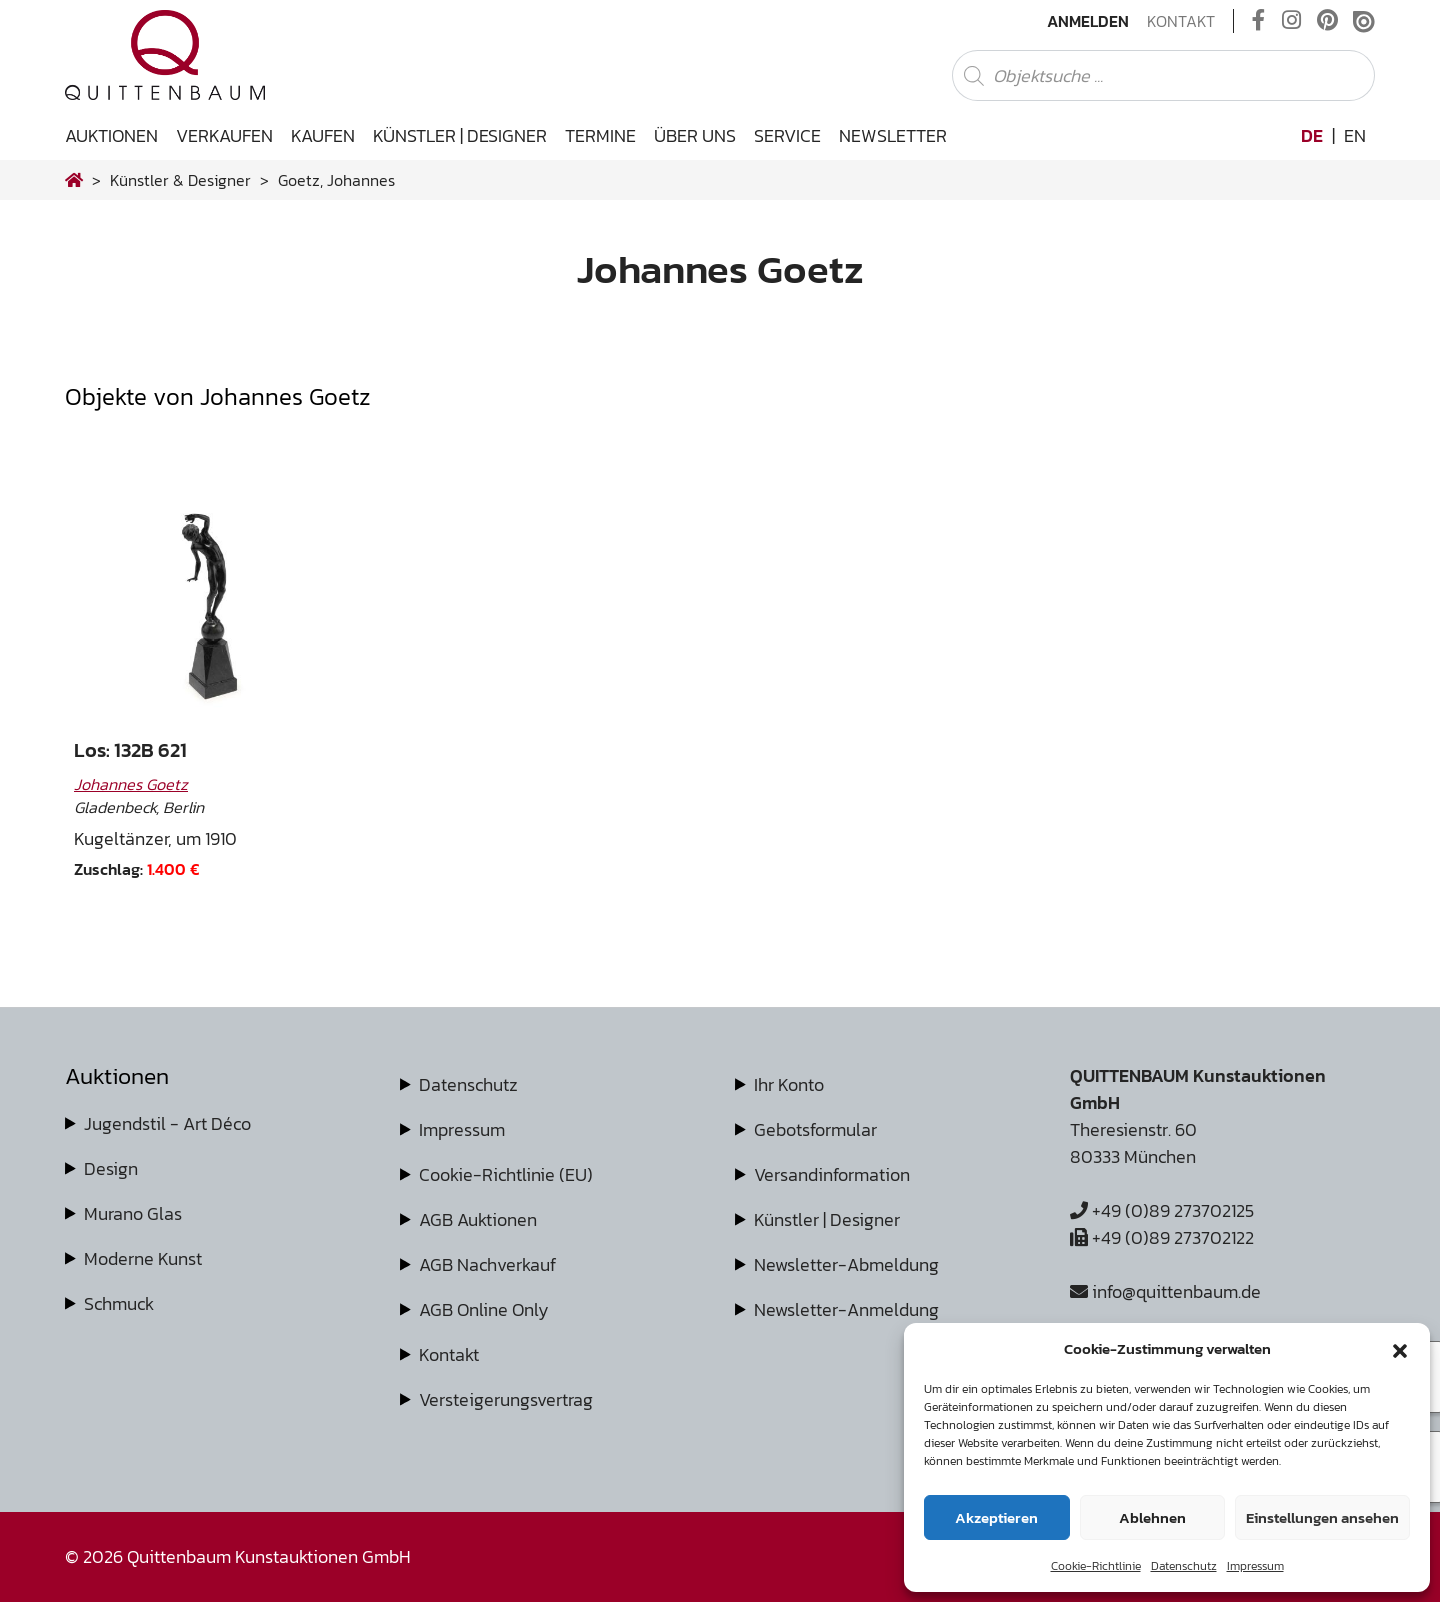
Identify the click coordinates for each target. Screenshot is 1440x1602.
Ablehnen (1152, 1517)
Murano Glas (133, 1213)
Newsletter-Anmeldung (846, 1309)
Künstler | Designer (460, 135)
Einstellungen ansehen (1322, 1517)
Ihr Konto (789, 1084)
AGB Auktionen (478, 1219)
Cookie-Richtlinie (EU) (506, 1174)
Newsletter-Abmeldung (846, 1264)
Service (787, 135)
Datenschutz (1184, 1566)
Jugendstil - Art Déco (167, 1123)
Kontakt (1181, 21)
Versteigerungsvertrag (506, 1399)
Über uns (695, 135)
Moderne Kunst (143, 1258)
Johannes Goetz (131, 784)
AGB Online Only (484, 1309)
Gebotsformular (815, 1129)
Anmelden (1088, 21)
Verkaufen (224, 135)
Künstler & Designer (180, 180)
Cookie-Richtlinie (1096, 1566)
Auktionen (111, 135)
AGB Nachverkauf (487, 1264)
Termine (600, 135)
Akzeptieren (996, 1517)
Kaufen (323, 135)
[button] (1400, 1349)
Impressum (1255, 1566)
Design (111, 1168)
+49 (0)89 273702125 (1162, 1210)
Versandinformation (832, 1174)
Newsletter (893, 135)
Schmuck (119, 1303)
